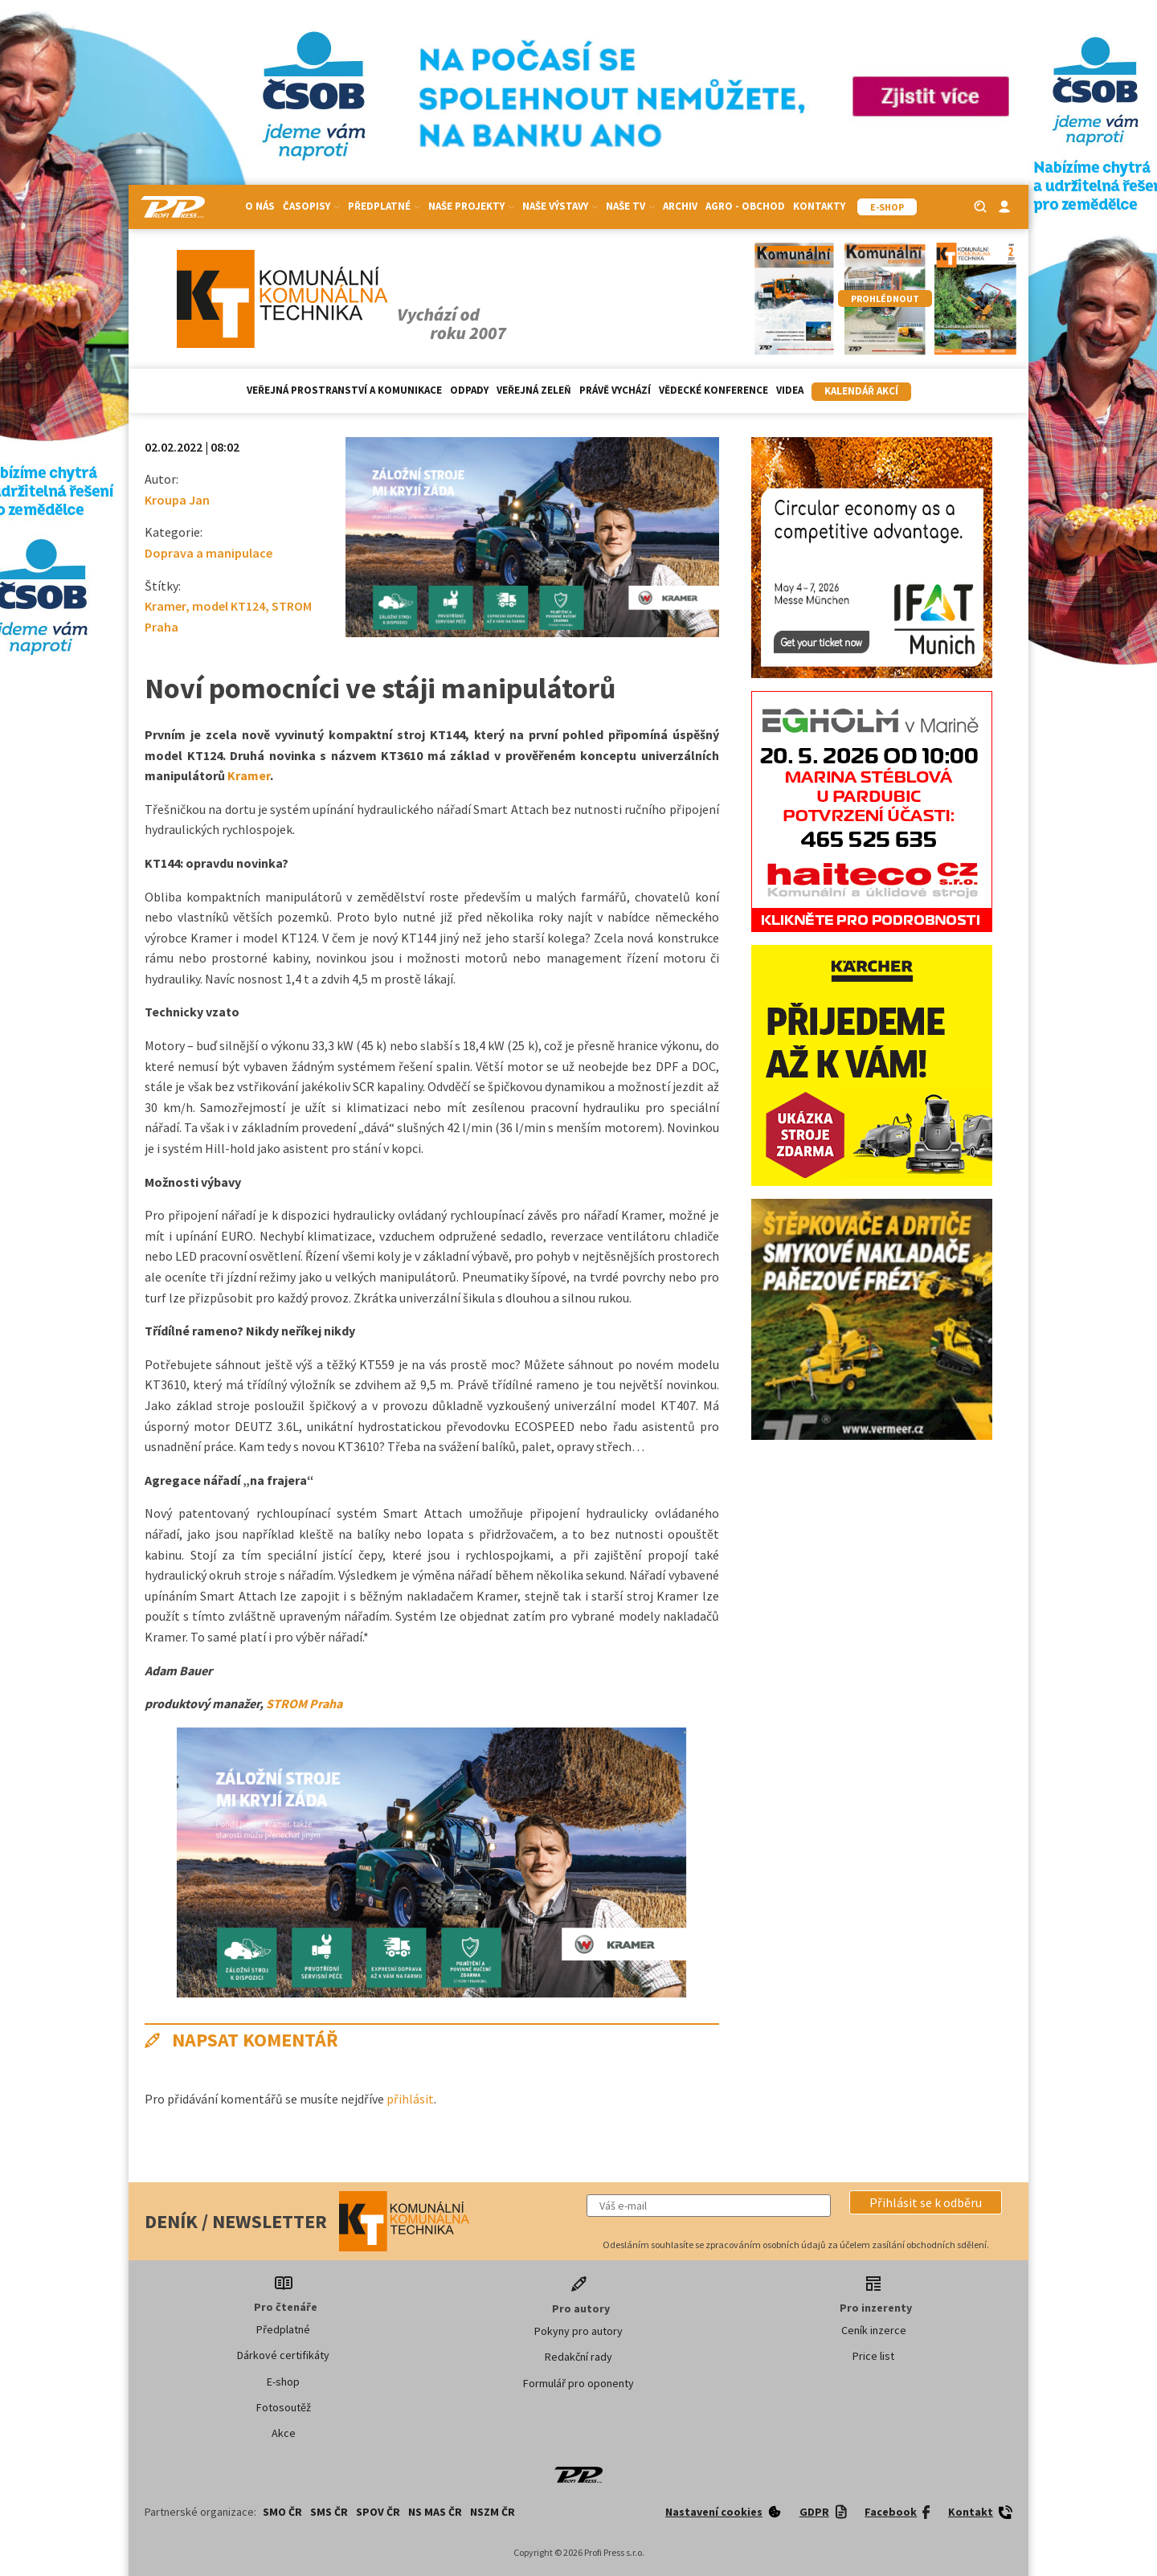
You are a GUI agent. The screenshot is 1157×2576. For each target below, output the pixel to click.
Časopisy (311, 206)
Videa (789, 390)
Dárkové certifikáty (283, 2355)
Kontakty (819, 206)
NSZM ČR (492, 2511)
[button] (925, 2202)
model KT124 (228, 606)
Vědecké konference (713, 390)
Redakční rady (578, 2356)
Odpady (469, 390)
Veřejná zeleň (534, 390)
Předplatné (384, 206)
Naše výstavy (560, 206)
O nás (260, 206)
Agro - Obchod (745, 206)
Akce (284, 2433)
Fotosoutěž (283, 2407)
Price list (873, 2356)
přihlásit (410, 2099)
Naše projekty (471, 206)
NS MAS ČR (435, 2511)
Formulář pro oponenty (578, 2383)
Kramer (165, 606)
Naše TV (630, 206)
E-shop (283, 2381)
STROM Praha (304, 1703)
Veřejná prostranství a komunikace (344, 390)
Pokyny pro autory (578, 2331)
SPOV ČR (378, 2511)
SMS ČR (329, 2511)
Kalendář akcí (861, 391)
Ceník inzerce (873, 2330)
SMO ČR (282, 2511)
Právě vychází (615, 390)
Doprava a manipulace (208, 553)
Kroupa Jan (177, 500)
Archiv (680, 206)
